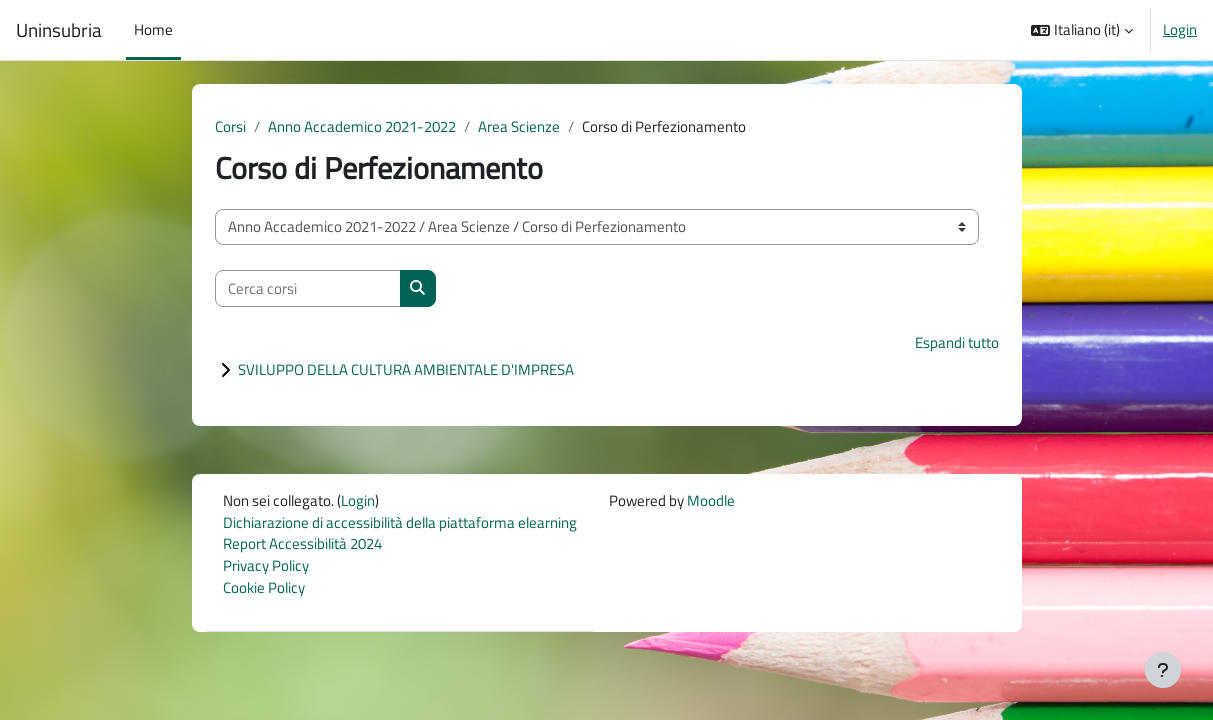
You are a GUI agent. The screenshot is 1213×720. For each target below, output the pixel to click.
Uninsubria (59, 30)
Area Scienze (519, 126)
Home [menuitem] (153, 29)
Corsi (230, 126)
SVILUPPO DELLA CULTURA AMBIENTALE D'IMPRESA (406, 370)
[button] (1082, 30)
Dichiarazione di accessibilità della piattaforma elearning (400, 524)
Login (1180, 30)
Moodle (711, 501)
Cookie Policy (264, 591)
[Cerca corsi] (308, 289)
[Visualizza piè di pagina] (1163, 670)
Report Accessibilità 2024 (302, 546)
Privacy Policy (266, 569)
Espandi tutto (957, 343)
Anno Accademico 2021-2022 (362, 126)
